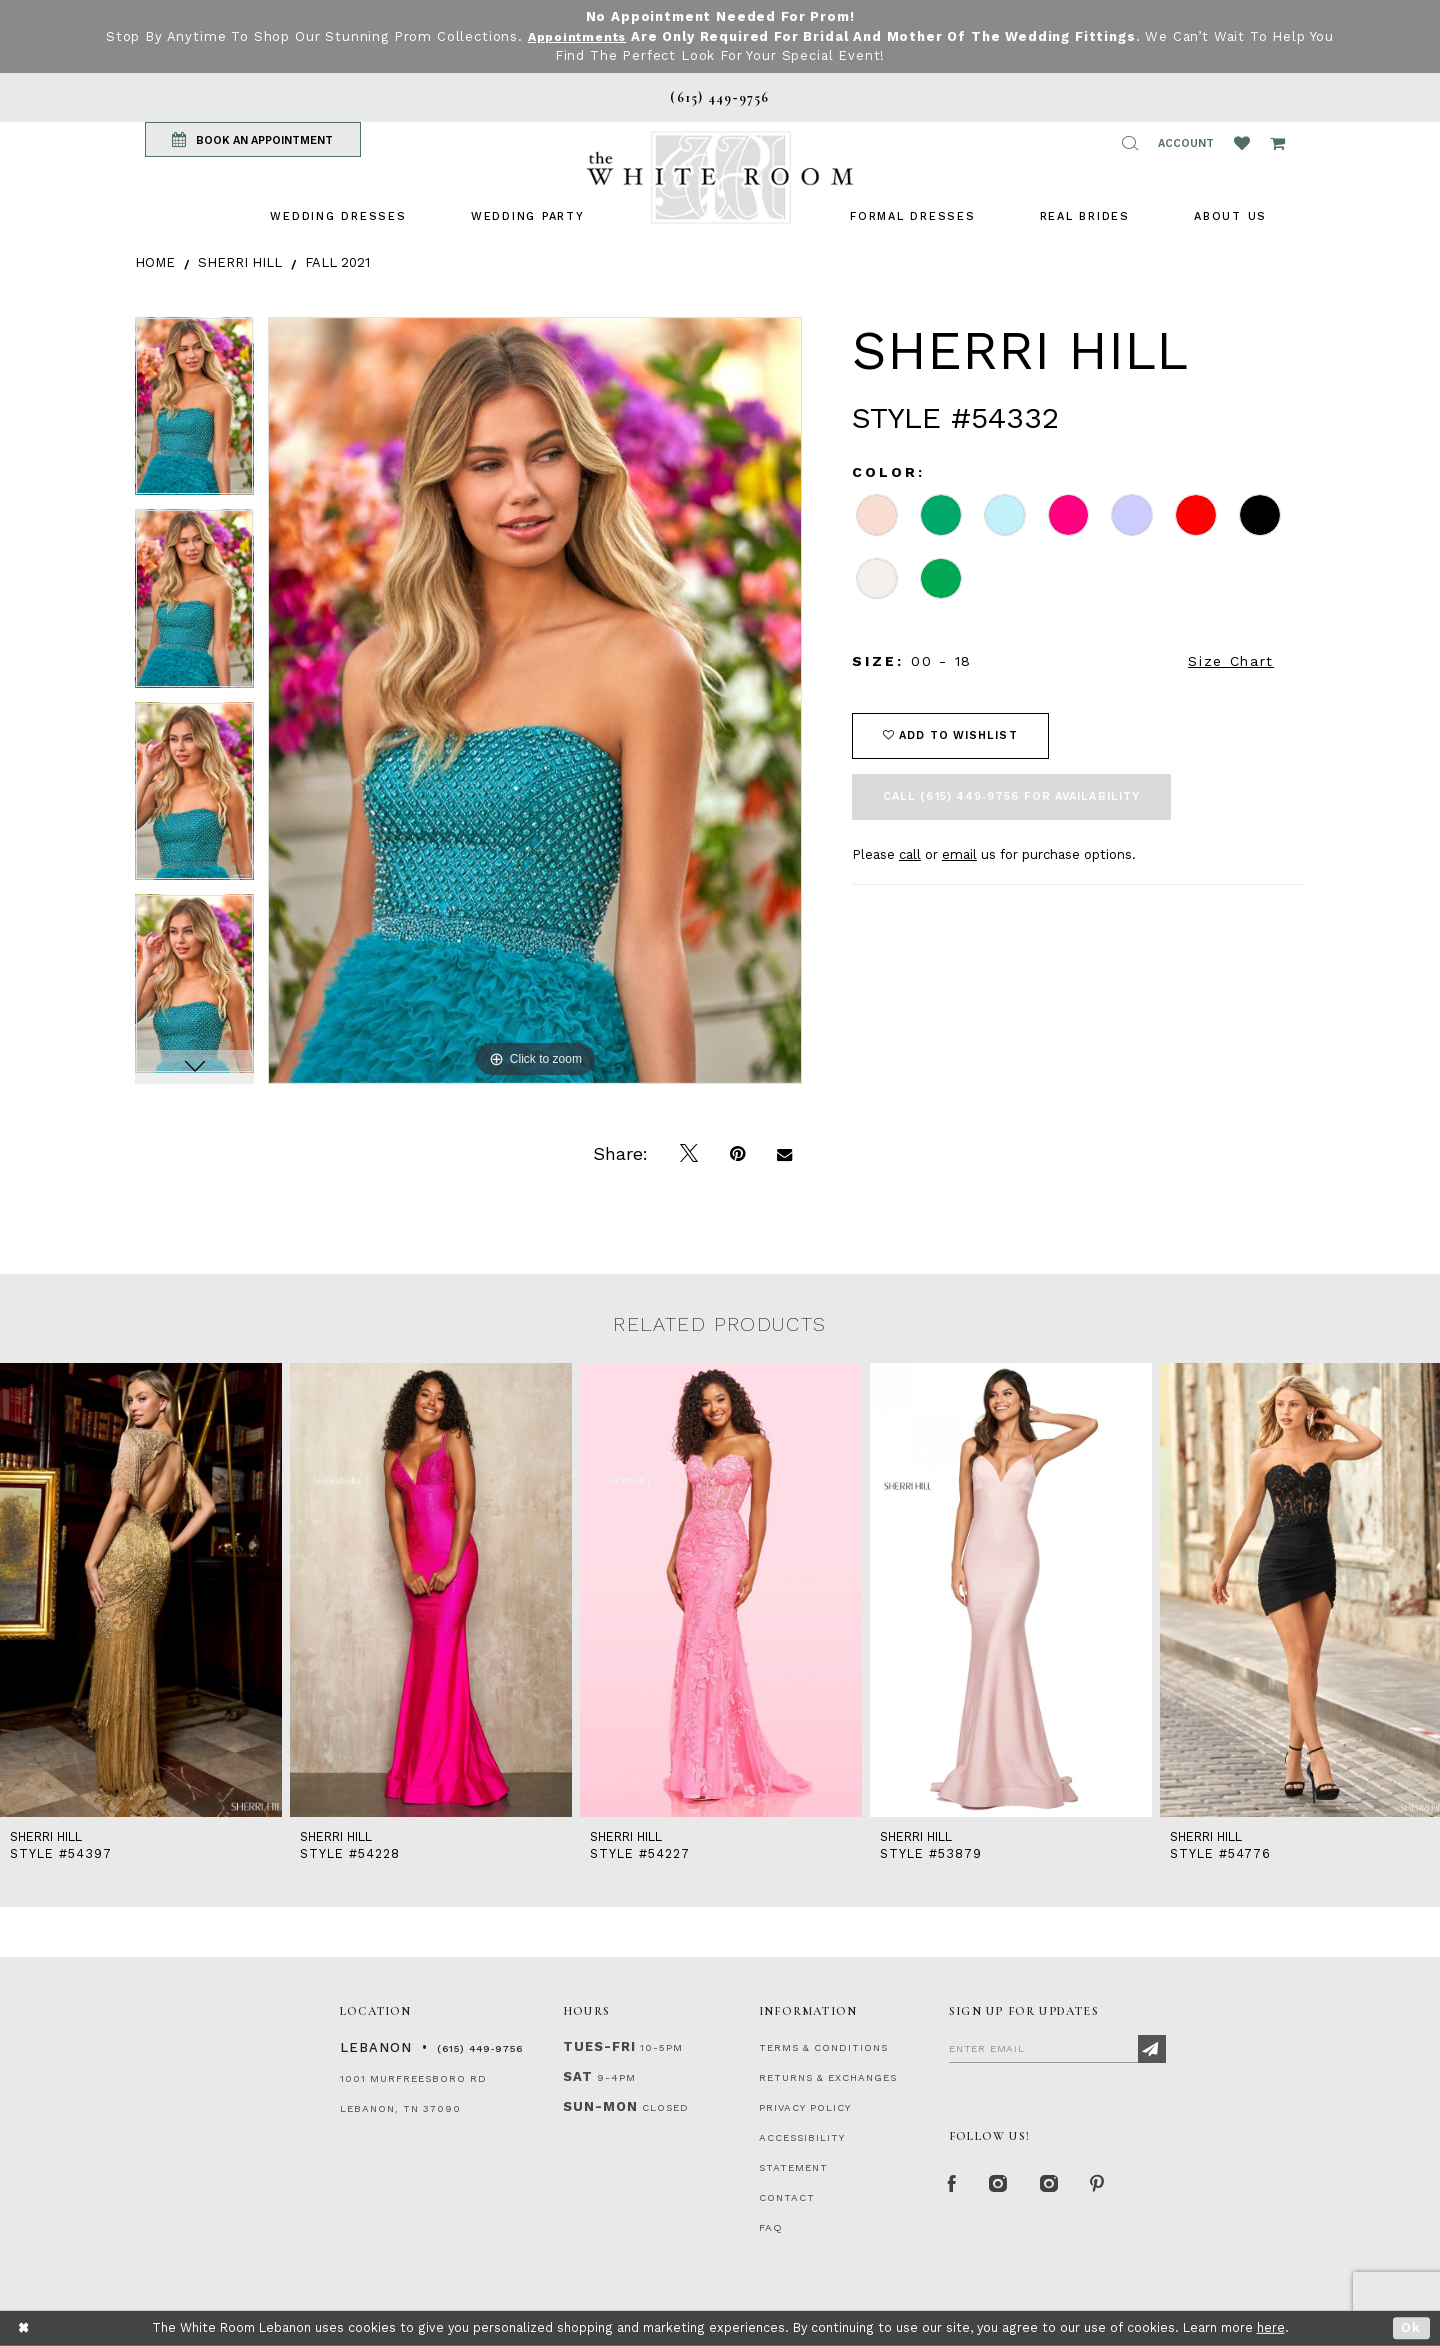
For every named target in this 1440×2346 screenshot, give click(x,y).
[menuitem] (338, 216)
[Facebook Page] (954, 2186)
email (959, 854)
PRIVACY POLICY (805, 2107)
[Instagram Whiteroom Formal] (1001, 2186)
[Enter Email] (1057, 2048)
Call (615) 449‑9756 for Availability (1011, 796)
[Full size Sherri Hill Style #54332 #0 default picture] (535, 700)
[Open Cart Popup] (1277, 143)
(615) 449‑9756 (480, 2048)
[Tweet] (689, 1154)
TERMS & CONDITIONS (823, 2047)
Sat (578, 2076)
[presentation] (141, 1590)
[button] (1130, 143)
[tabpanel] (194, 413)
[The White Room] (720, 177)
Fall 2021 (337, 262)
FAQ (771, 2227)
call (910, 854)
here (1271, 2327)
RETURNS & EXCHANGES (828, 2077)
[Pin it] (737, 1154)
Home (155, 262)
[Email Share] (784, 1154)
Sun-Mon (600, 2106)
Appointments (576, 36)
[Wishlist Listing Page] (1242, 143)
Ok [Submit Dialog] (1411, 2327)
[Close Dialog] (24, 2328)
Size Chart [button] (1231, 661)
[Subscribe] (1152, 2049)
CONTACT (787, 2197)
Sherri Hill (240, 262)
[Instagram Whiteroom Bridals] (1054, 2186)
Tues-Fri (599, 2046)
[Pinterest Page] (1104, 2186)
